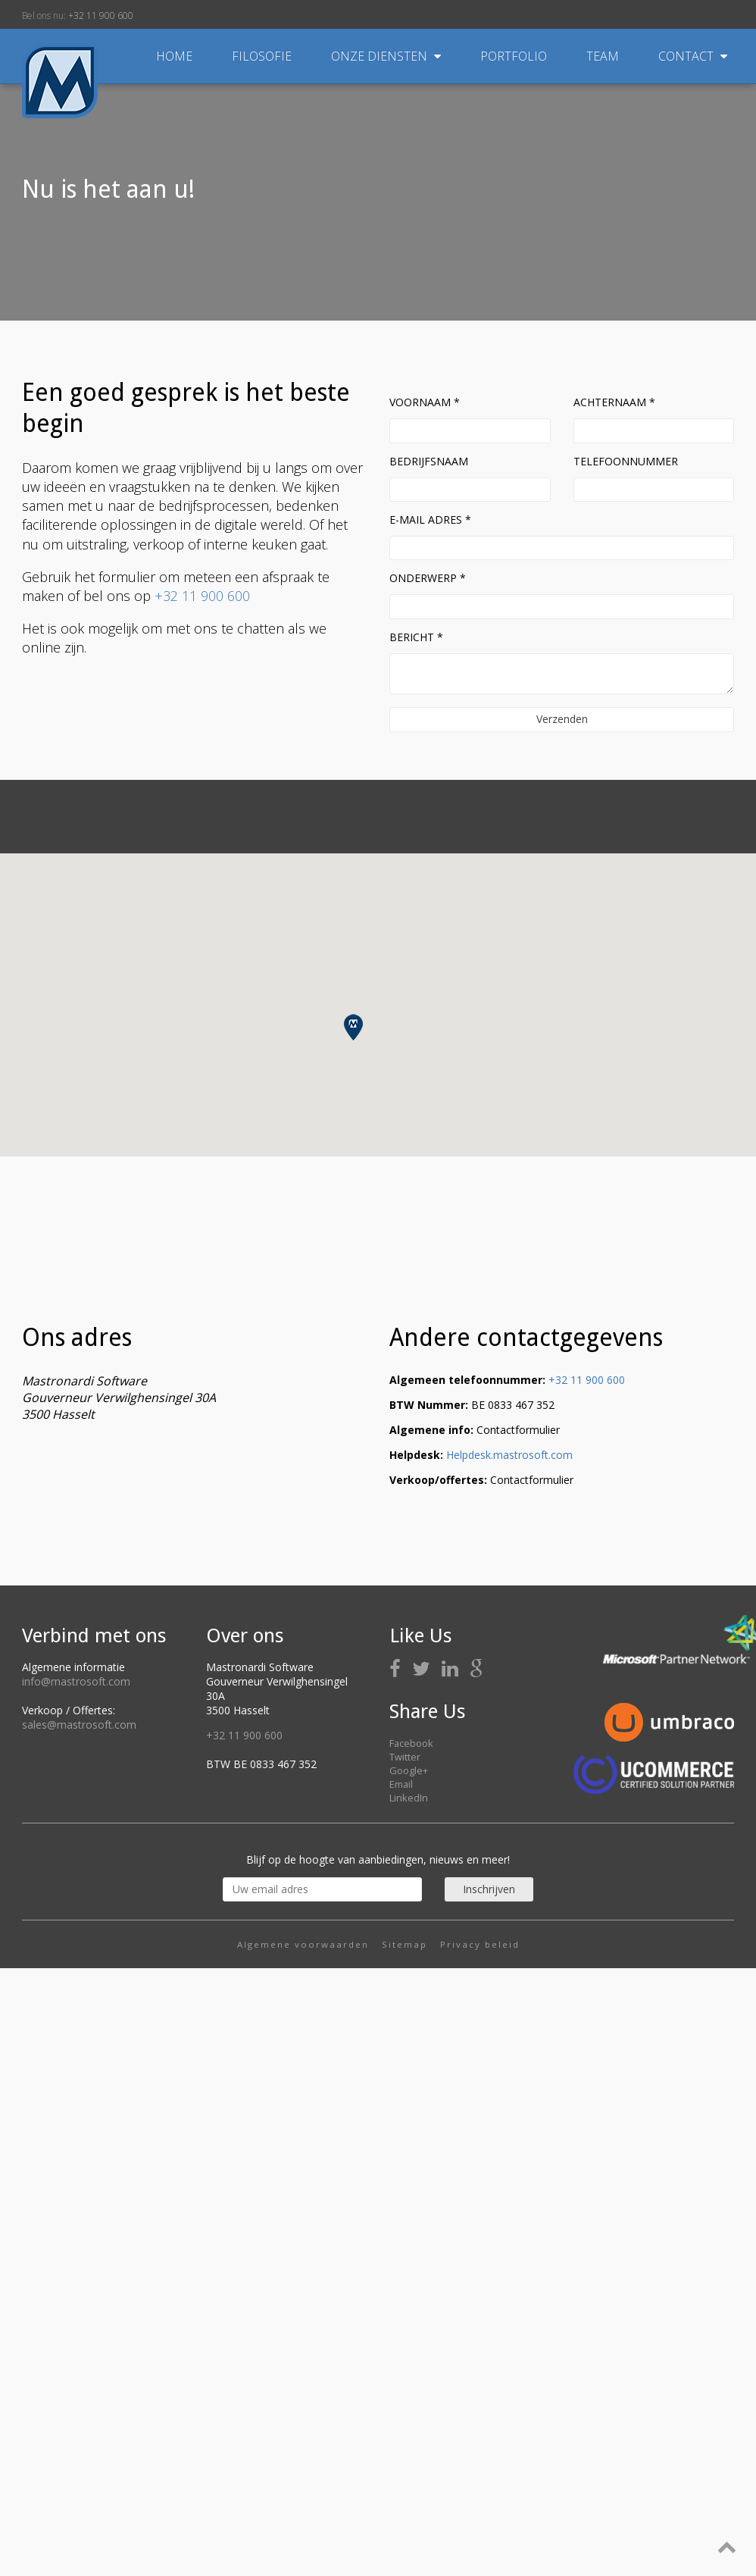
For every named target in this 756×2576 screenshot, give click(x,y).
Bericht (416, 637)
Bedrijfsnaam (428, 461)
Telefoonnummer (625, 461)
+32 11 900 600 (100, 15)
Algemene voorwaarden (303, 1944)
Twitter (404, 1757)
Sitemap (404, 1944)
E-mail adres (430, 519)
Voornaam (424, 402)
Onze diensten (387, 56)
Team (604, 56)
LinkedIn (408, 1797)
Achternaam (614, 402)
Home (174, 56)
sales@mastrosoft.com (79, 1724)
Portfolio (515, 56)
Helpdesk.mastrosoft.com (509, 1455)
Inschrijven (489, 1889)
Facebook (411, 1743)
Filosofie (263, 56)
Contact (692, 56)
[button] (353, 1027)
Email (401, 1784)
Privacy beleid (480, 1944)
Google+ (408, 1770)
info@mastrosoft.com (76, 1681)
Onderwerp (427, 578)
